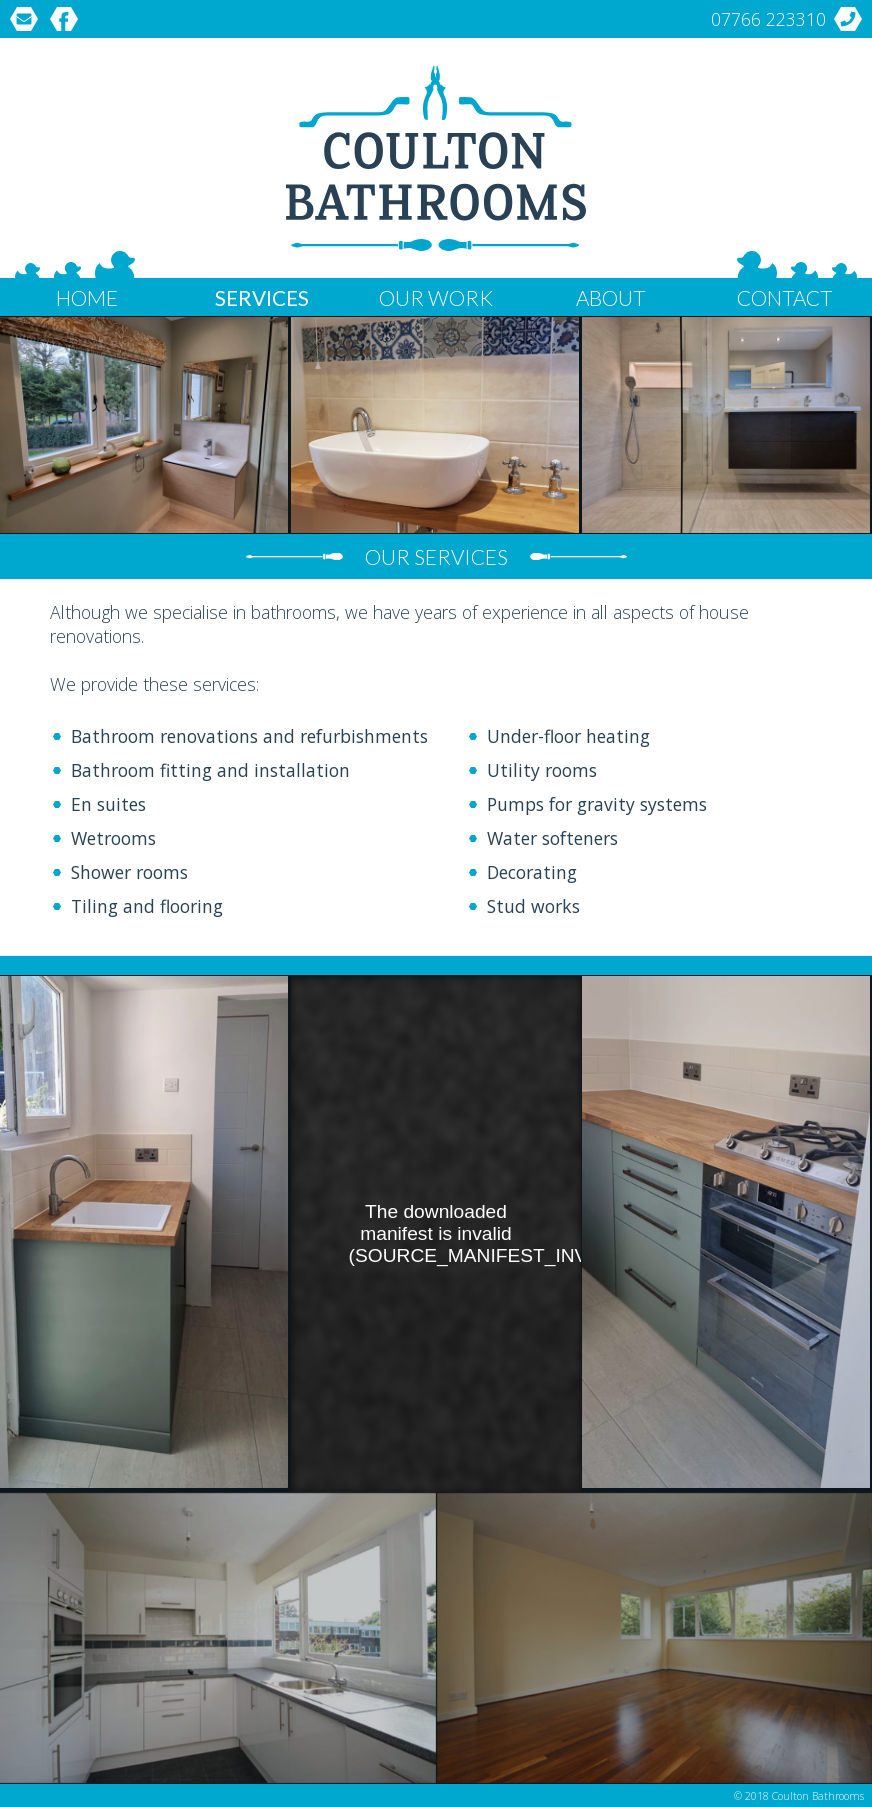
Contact (784, 297)
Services (262, 297)
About (610, 297)
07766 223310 (768, 19)
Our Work (436, 297)
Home (87, 297)
